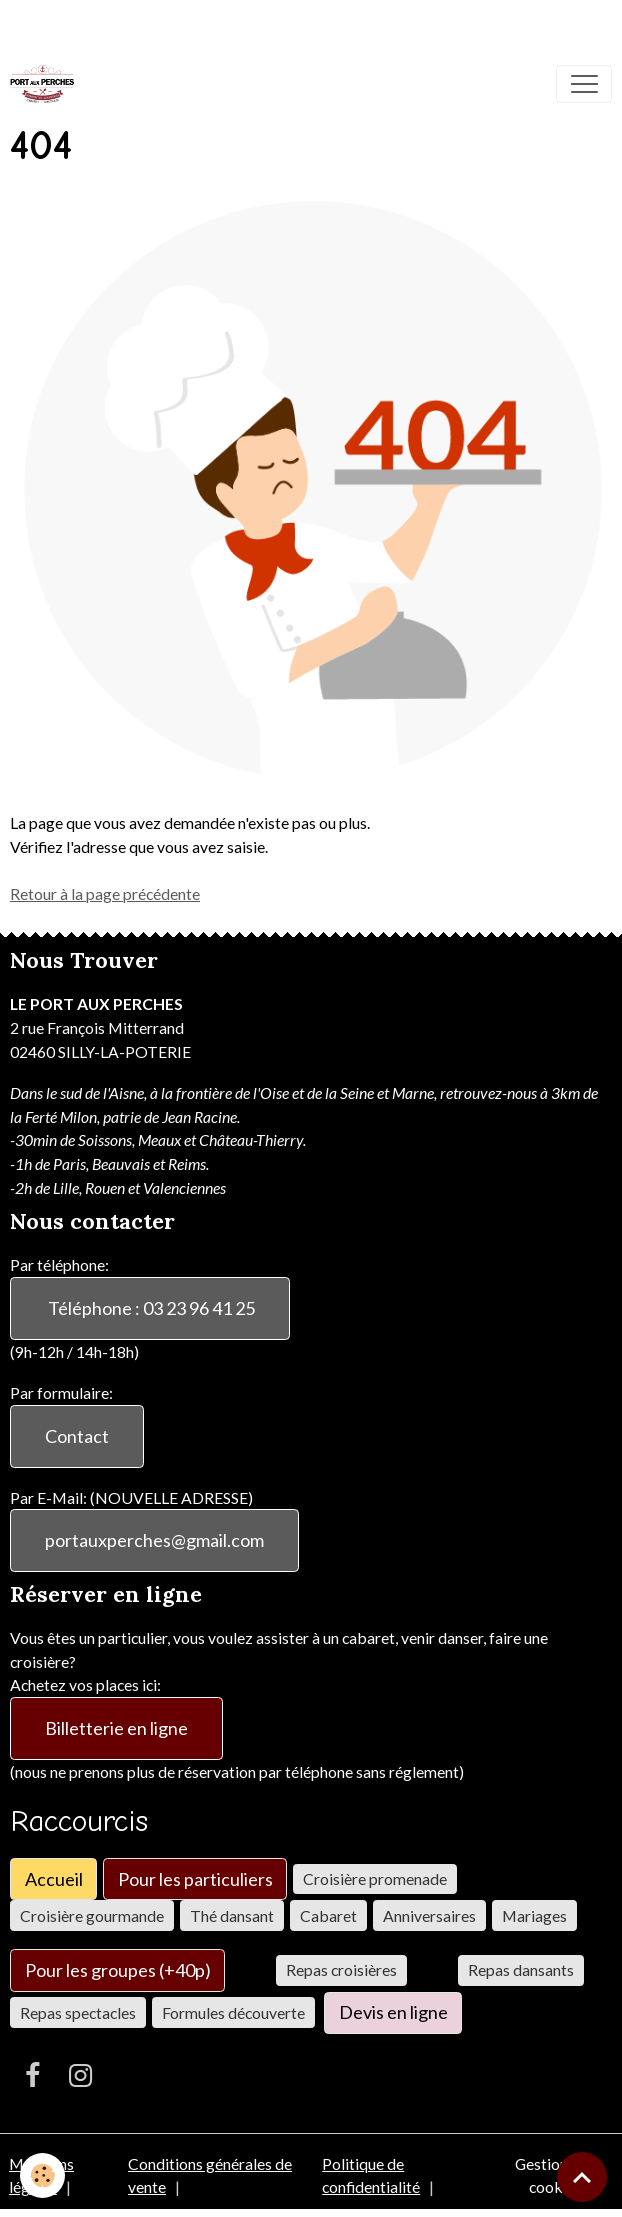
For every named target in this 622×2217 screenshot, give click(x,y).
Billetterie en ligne (116, 1728)
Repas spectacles (78, 2012)
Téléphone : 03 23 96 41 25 (150, 1308)
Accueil (54, 1879)
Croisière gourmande (92, 1915)
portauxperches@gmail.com (154, 1540)
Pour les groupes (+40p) (118, 1970)
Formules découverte (233, 2012)
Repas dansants (521, 1969)
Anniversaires (429, 1915)
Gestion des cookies (555, 2175)
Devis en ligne (393, 2012)
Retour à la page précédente (105, 893)
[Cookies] (42, 2175)
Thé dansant (232, 1915)
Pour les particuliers (195, 1879)
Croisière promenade (375, 1878)
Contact (77, 1436)
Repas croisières (341, 1969)
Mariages (534, 1915)
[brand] (46, 84)
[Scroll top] (582, 2177)
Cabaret (328, 1915)
